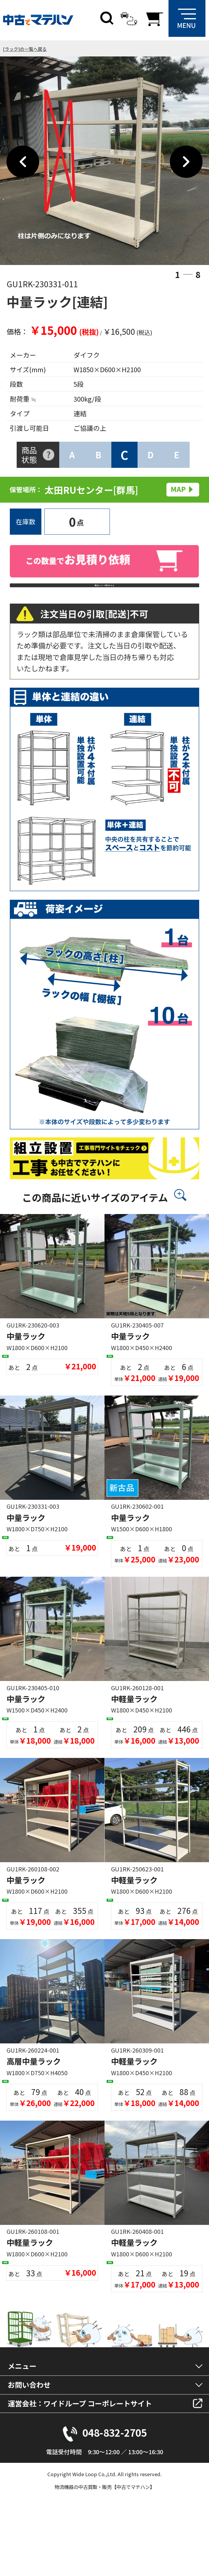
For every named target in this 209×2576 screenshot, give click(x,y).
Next (186, 162)
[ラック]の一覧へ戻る (25, 49)
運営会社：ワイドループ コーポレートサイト (80, 2469)
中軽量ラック (134, 1731)
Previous (23, 162)
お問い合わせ (29, 2451)
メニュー (22, 2432)
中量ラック (26, 1352)
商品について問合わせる (104, 593)
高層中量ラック (34, 2110)
